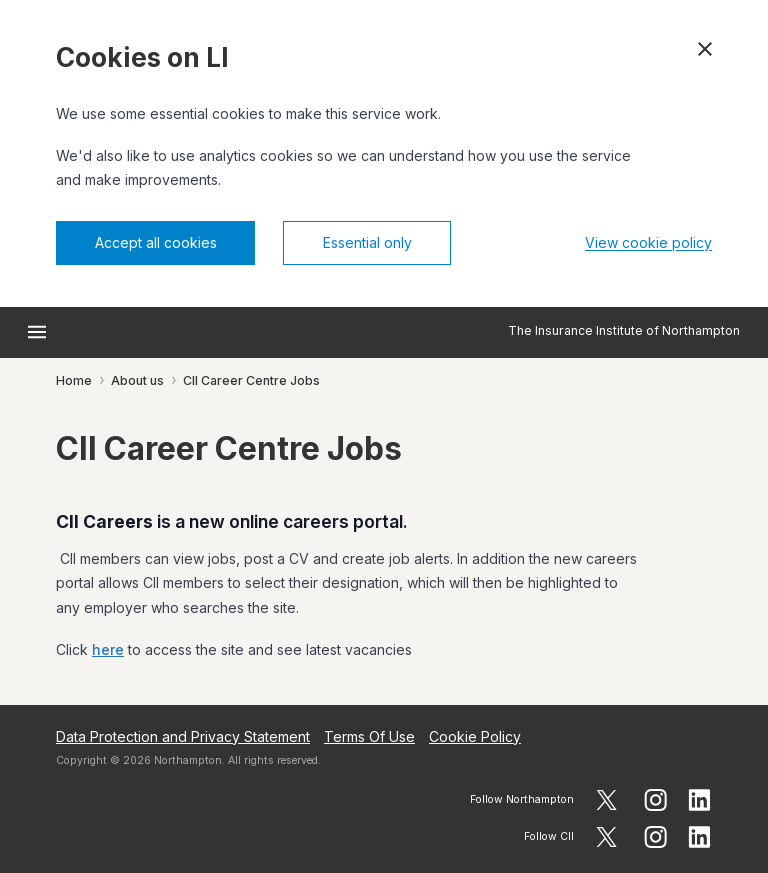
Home (74, 380)
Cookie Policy (475, 736)
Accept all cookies (156, 242)
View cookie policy (648, 242)
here (108, 649)
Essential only (367, 242)
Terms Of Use (369, 736)
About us (137, 380)
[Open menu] (37, 332)
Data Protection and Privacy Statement (183, 736)
